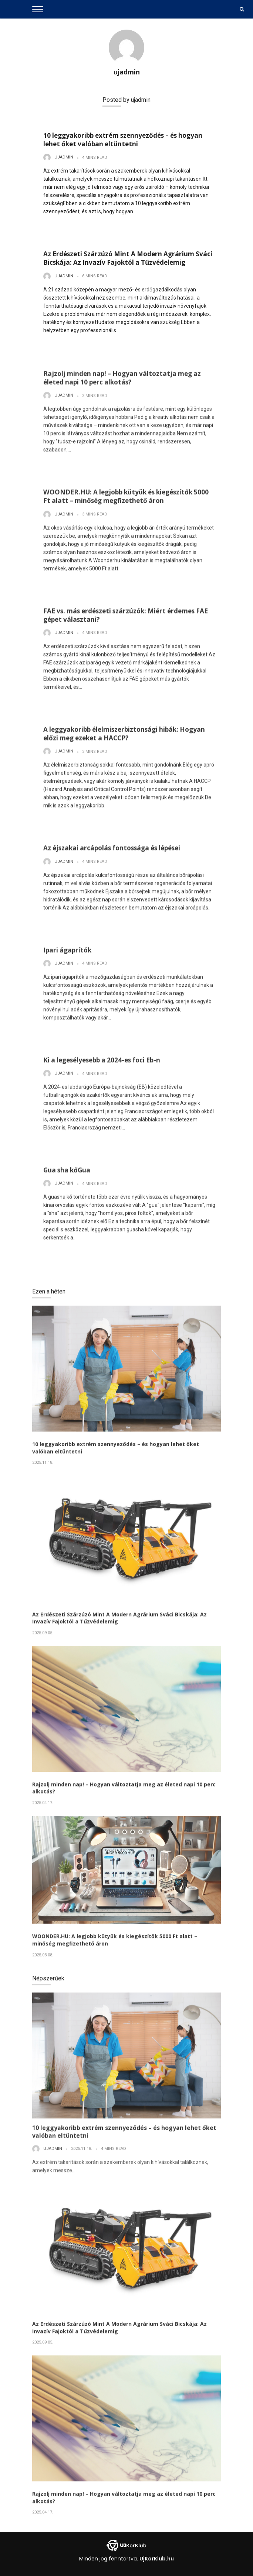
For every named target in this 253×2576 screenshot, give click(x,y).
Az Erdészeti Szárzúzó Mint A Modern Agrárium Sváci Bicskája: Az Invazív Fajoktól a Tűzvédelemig (127, 258)
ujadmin (127, 71)
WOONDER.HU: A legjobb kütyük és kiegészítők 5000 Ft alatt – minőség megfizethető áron (126, 499)
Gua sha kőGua (66, 1173)
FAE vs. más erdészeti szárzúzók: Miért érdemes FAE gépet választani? (125, 618)
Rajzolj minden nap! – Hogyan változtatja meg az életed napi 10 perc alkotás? (122, 380)
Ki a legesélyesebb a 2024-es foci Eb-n (101, 1063)
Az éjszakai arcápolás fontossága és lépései (111, 851)
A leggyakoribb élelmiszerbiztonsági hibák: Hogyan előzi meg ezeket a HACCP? (124, 736)
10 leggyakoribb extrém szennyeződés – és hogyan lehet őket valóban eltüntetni (122, 139)
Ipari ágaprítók (67, 953)
